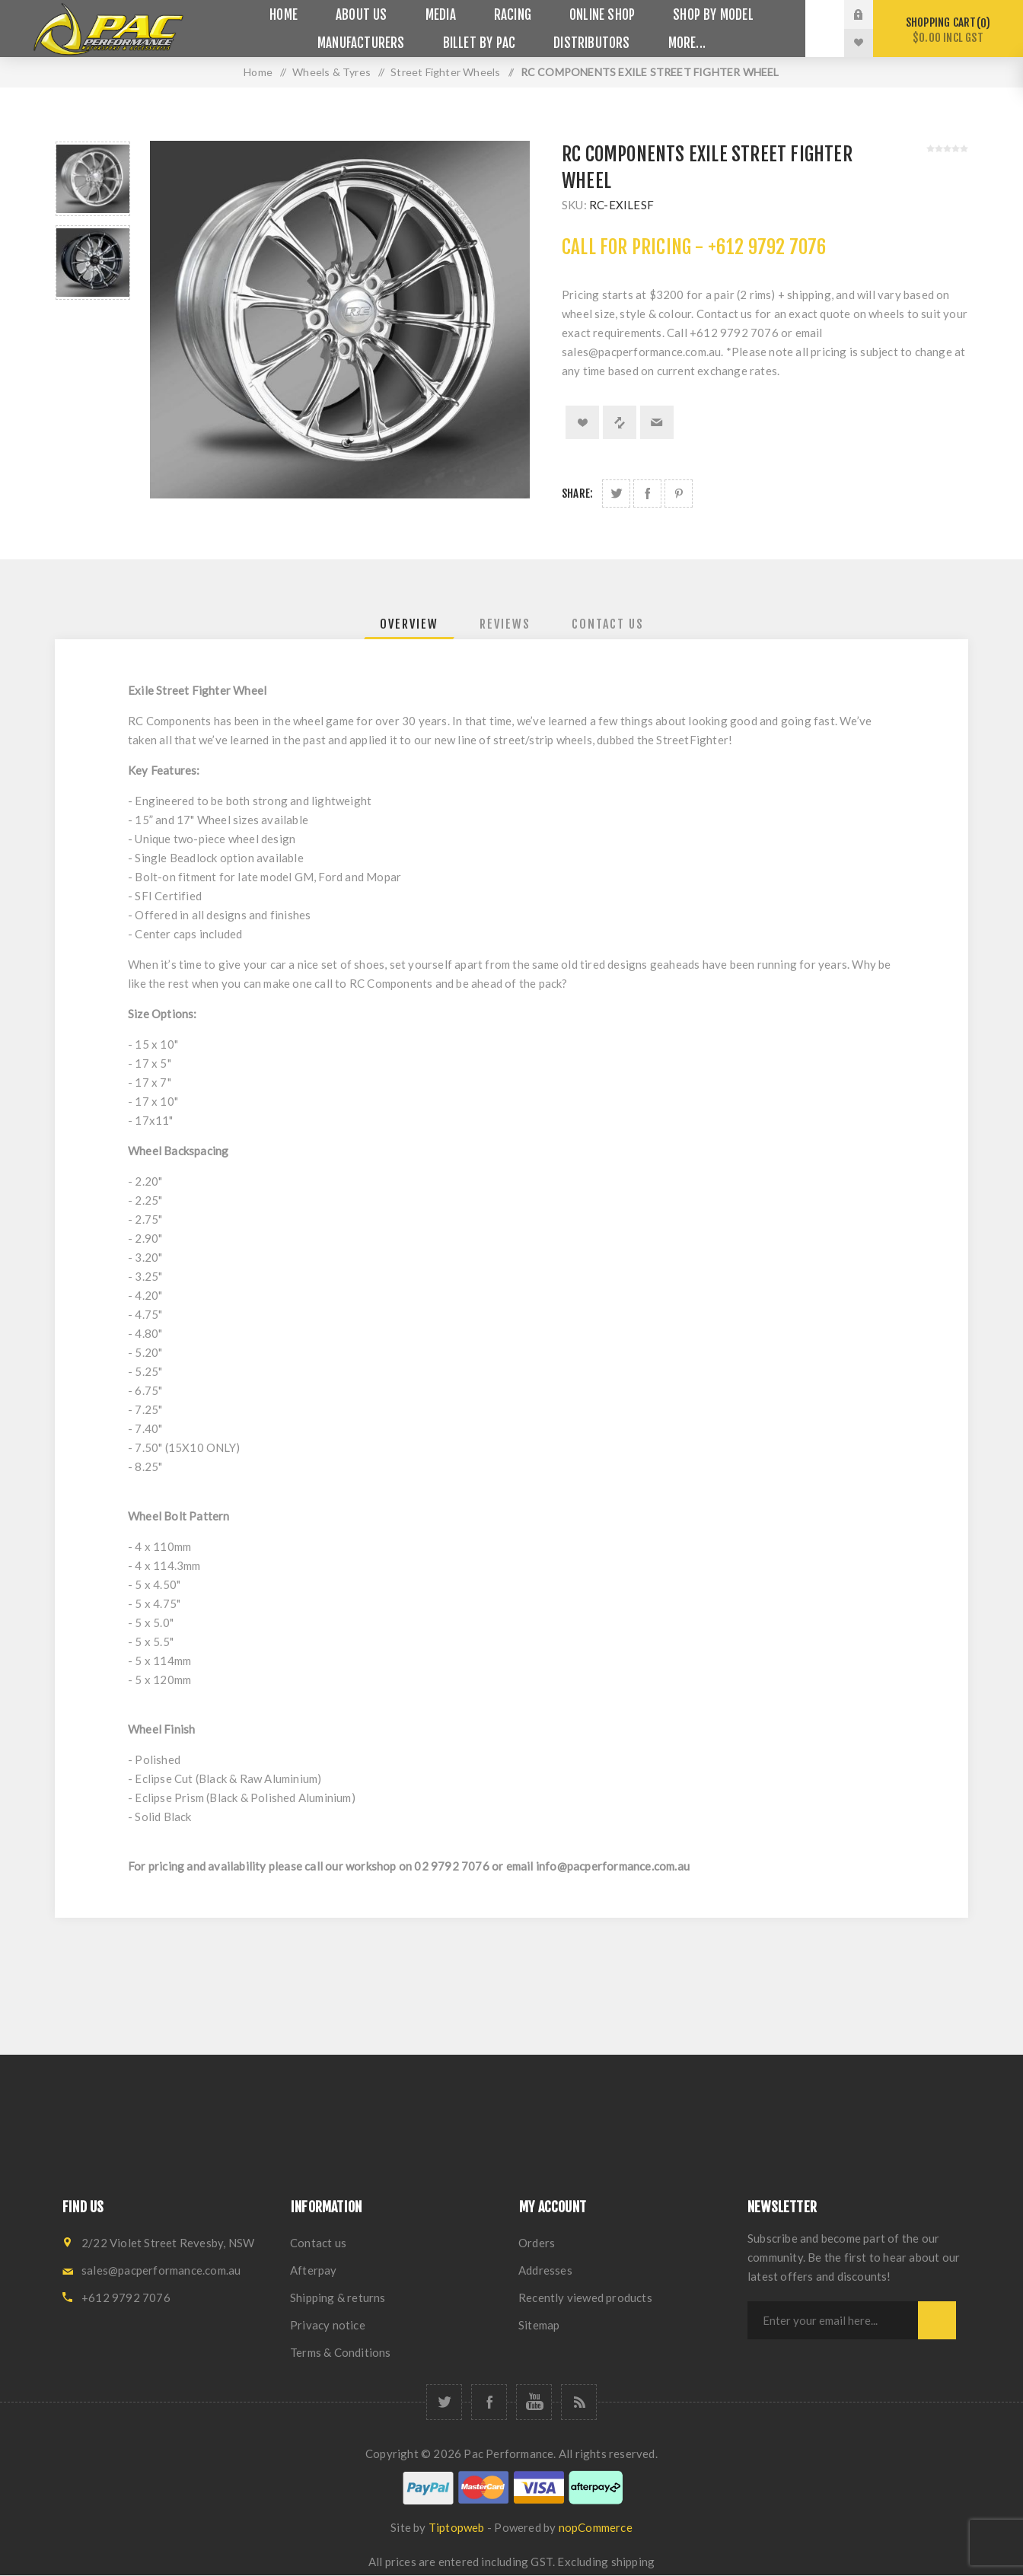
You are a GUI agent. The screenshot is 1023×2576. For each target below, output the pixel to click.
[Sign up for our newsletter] (832, 2320)
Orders (536, 2243)
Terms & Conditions (340, 2352)
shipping (633, 2561)
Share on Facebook (647, 493)
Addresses (545, 2270)
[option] (93, 179)
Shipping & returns (338, 2297)
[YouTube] (534, 2402)
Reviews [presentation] (505, 624)
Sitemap (538, 2325)
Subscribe (937, 2320)
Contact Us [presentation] (608, 624)
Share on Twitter (616, 493)
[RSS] (579, 2402)
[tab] (409, 624)
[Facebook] (489, 2402)
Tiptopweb (457, 2527)
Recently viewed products (585, 2297)
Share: (577, 493)
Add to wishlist (582, 422)
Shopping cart (948, 30)
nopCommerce (596, 2527)
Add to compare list (619, 422)
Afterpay (313, 2270)
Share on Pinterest (678, 493)
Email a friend (657, 422)
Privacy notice (327, 2325)
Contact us (318, 2243)
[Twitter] (444, 2402)
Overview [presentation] (409, 624)
